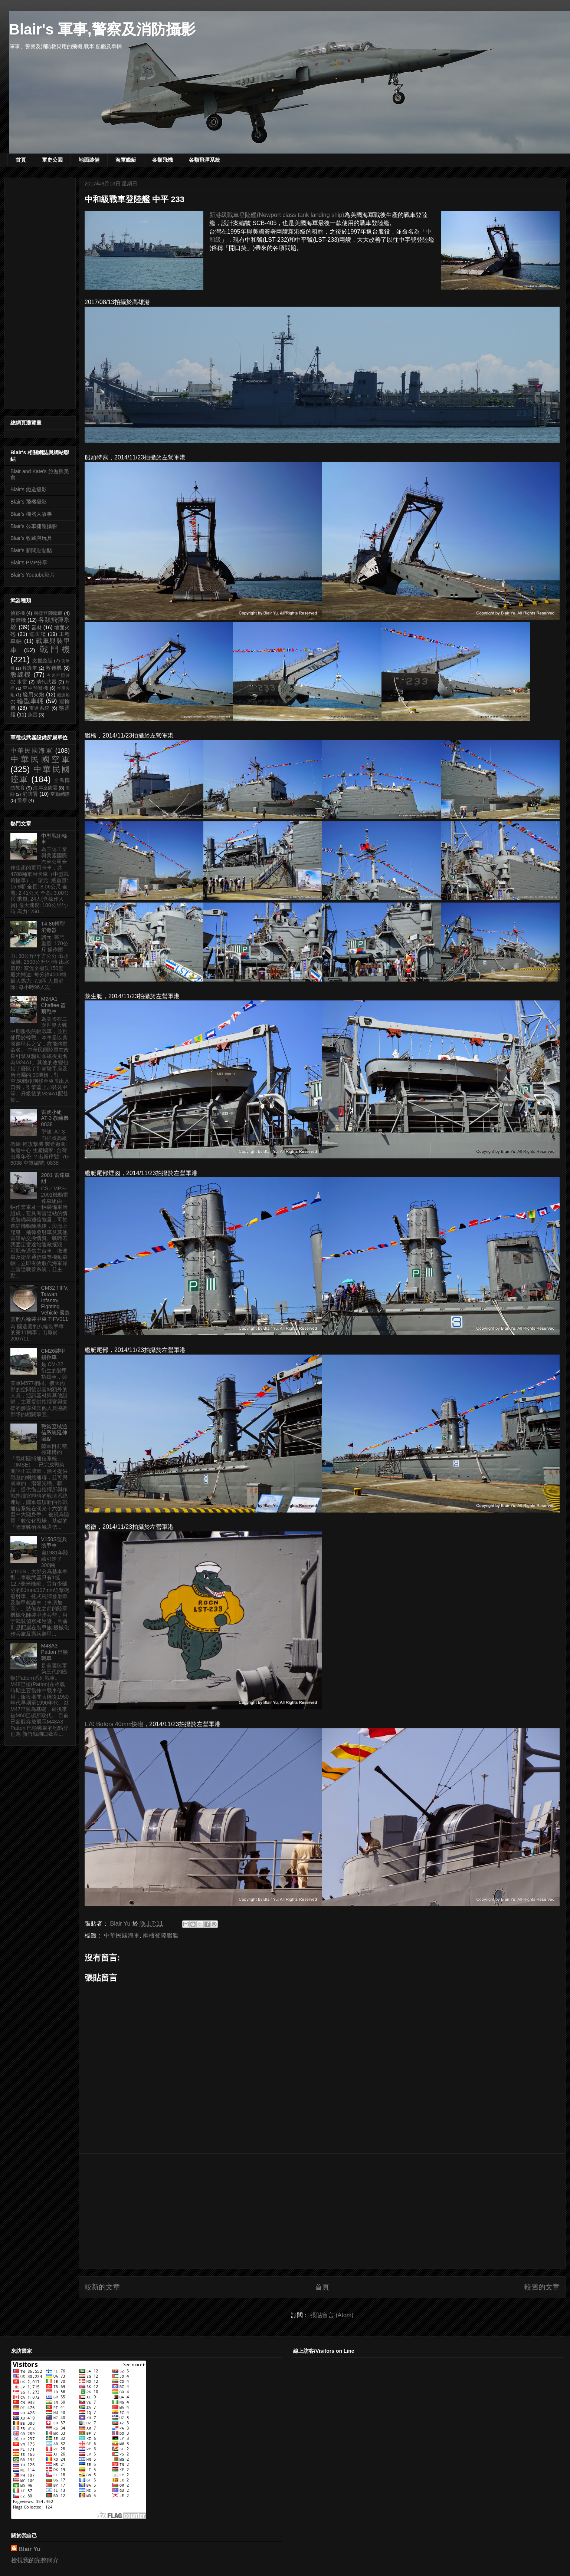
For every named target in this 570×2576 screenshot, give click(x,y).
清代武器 (46, 682)
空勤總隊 (60, 794)
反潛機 (18, 620)
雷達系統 (39, 708)
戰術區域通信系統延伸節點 (54, 1433)
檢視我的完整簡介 (35, 2560)
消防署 (30, 794)
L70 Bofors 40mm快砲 (114, 1724)
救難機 (54, 668)
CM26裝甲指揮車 (53, 1354)
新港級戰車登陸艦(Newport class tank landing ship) (276, 215)
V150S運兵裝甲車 (54, 1542)
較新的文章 (102, 2287)
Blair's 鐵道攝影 (28, 489)
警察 (22, 800)
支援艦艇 (42, 660)
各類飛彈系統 (204, 160)
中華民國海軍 (122, 1935)
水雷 (22, 682)
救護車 (29, 668)
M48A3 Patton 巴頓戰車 (54, 1652)
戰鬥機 (55, 649)
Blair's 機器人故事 (31, 514)
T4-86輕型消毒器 (53, 927)
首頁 (21, 160)
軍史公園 (52, 160)
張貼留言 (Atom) (331, 2315)
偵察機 (17, 613)
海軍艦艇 (125, 160)
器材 (37, 627)
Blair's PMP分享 (29, 562)
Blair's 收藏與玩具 (31, 538)
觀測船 (63, 695)
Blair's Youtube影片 (32, 575)
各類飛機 (162, 160)
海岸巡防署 (45, 788)
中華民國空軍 (40, 759)
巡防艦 (37, 634)
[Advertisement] (322, 2211)
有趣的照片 (58, 675)
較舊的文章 (542, 2287)
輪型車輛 (30, 701)
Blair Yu (29, 2549)
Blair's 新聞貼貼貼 (31, 550)
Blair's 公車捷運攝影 (33, 526)
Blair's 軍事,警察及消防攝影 (102, 29)
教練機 (20, 674)
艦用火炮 (34, 694)
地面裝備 (89, 160)
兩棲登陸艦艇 (160, 1935)
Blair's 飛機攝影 (28, 502)
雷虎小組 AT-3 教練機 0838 (55, 1118)
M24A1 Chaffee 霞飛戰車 (53, 1005)
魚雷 (32, 715)
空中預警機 (35, 688)
